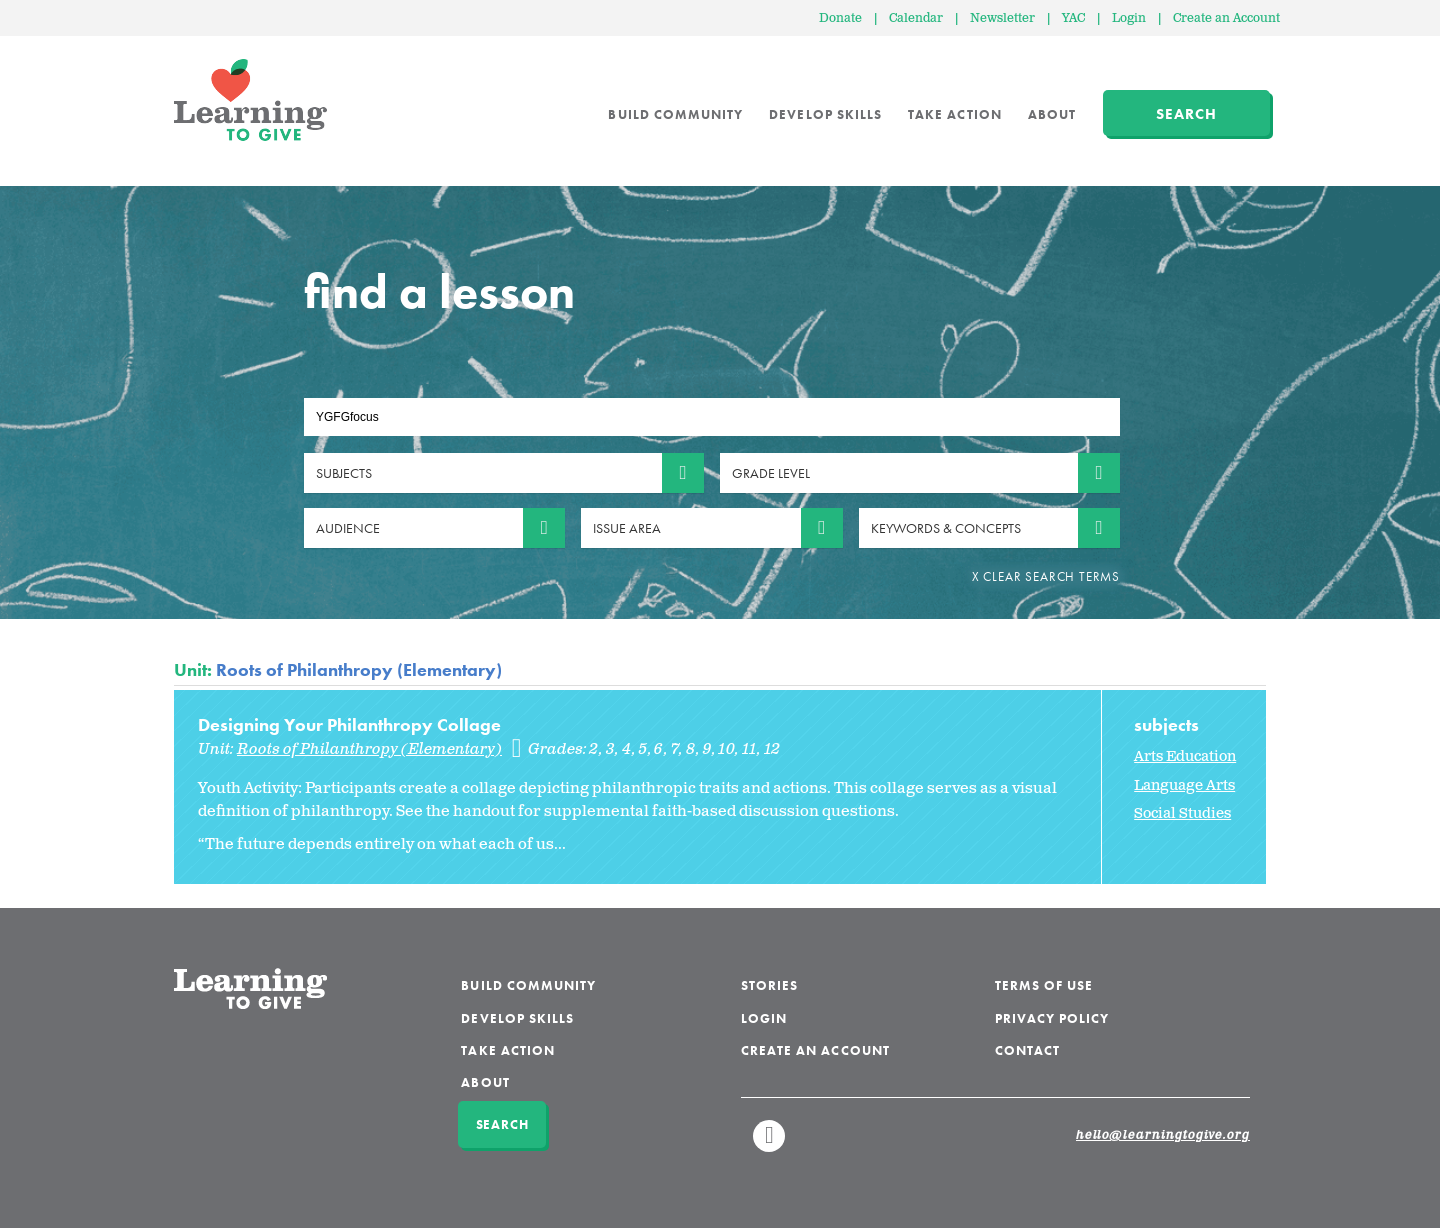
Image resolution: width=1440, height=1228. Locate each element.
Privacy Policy (1052, 1018)
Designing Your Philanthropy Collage (349, 724)
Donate (840, 18)
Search (1186, 114)
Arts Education (1185, 756)
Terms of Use (1044, 985)
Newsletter (1002, 18)
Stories (769, 985)
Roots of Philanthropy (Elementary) (359, 669)
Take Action (955, 114)
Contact (1027, 1050)
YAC (1073, 18)
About (1052, 114)
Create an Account (1226, 18)
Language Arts (1184, 785)
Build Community (675, 114)
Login (1129, 18)
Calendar (916, 18)
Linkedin (770, 1145)
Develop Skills (825, 114)
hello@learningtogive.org (1163, 1136)
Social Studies (1182, 813)
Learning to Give (250, 100)
